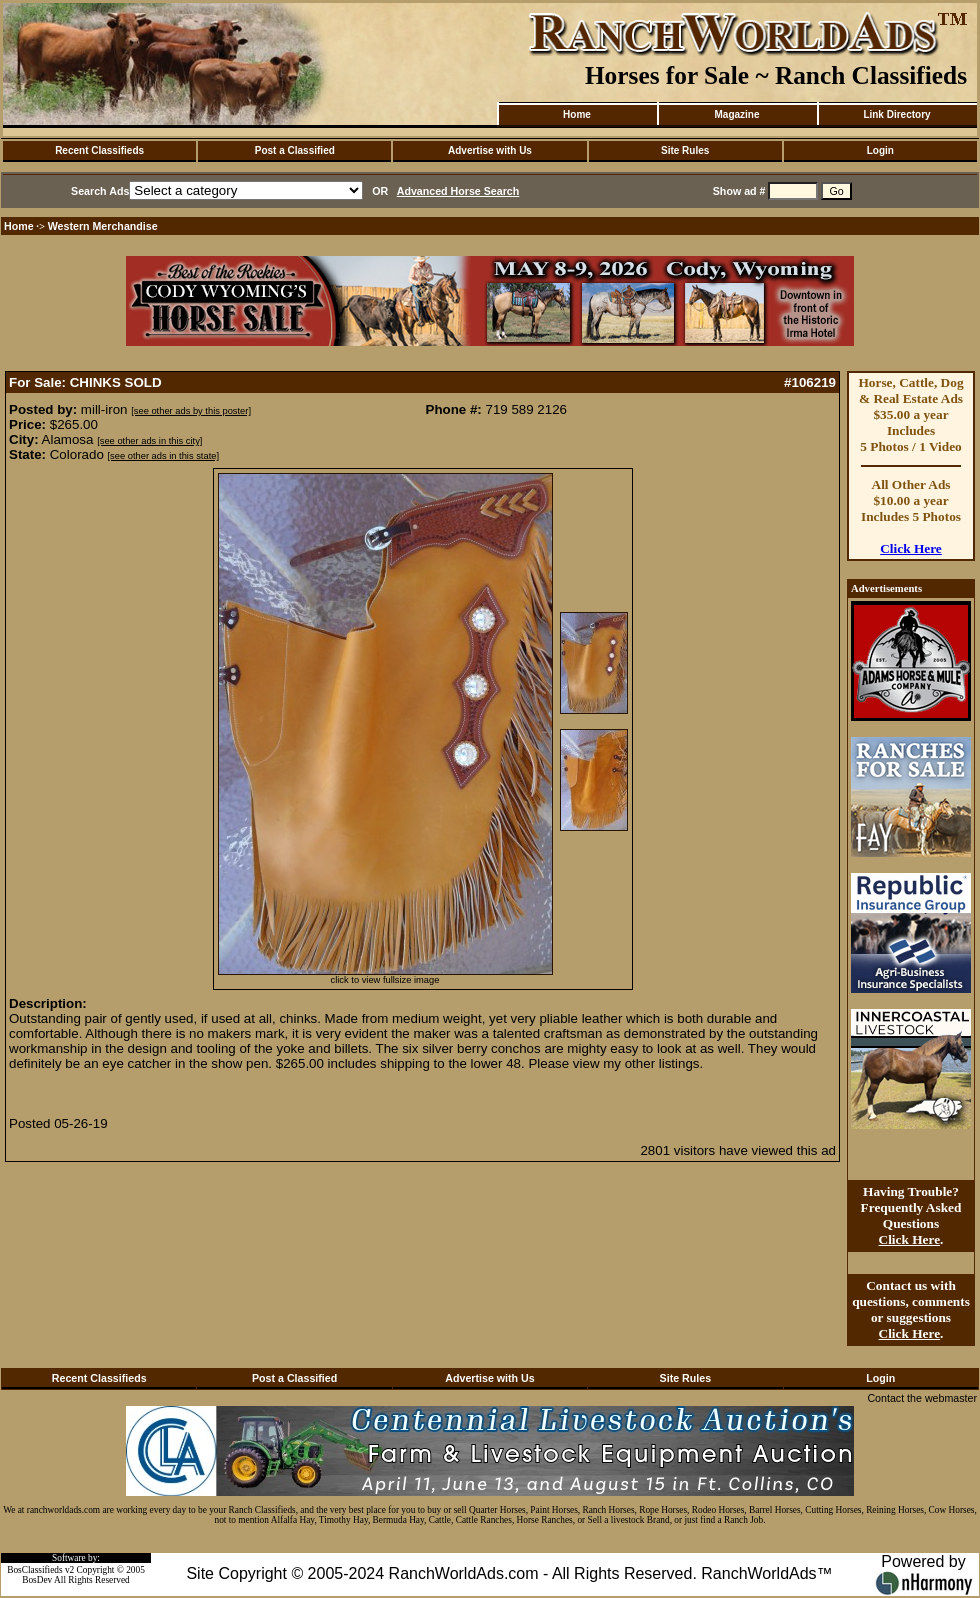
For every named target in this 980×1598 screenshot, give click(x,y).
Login (880, 150)
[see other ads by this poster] (191, 411)
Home (577, 114)
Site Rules (685, 150)
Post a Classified (295, 150)
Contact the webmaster (922, 1398)
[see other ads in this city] (149, 441)
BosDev (37, 1580)
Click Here (911, 548)
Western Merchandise (103, 226)
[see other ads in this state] (163, 456)
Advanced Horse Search (458, 191)
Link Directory (896, 114)
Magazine (736, 114)
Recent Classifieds (99, 150)
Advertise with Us (490, 150)
